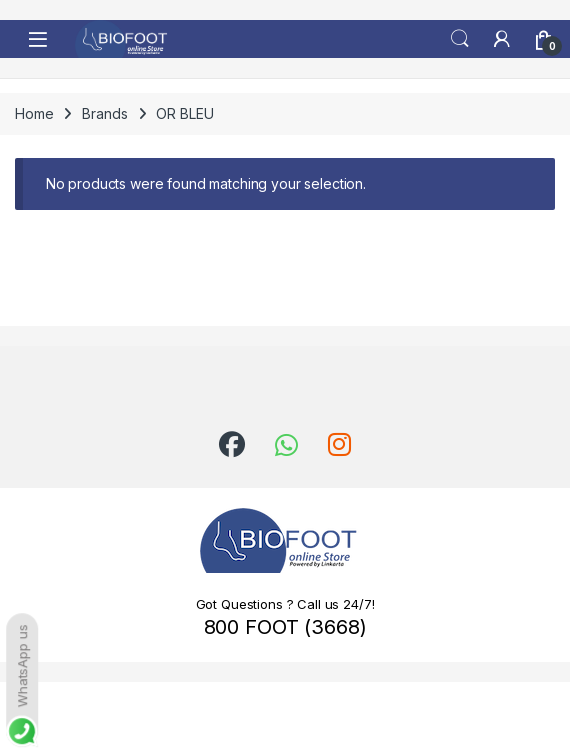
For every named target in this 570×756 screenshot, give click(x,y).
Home (34, 113)
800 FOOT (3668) (285, 627)
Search (460, 39)
